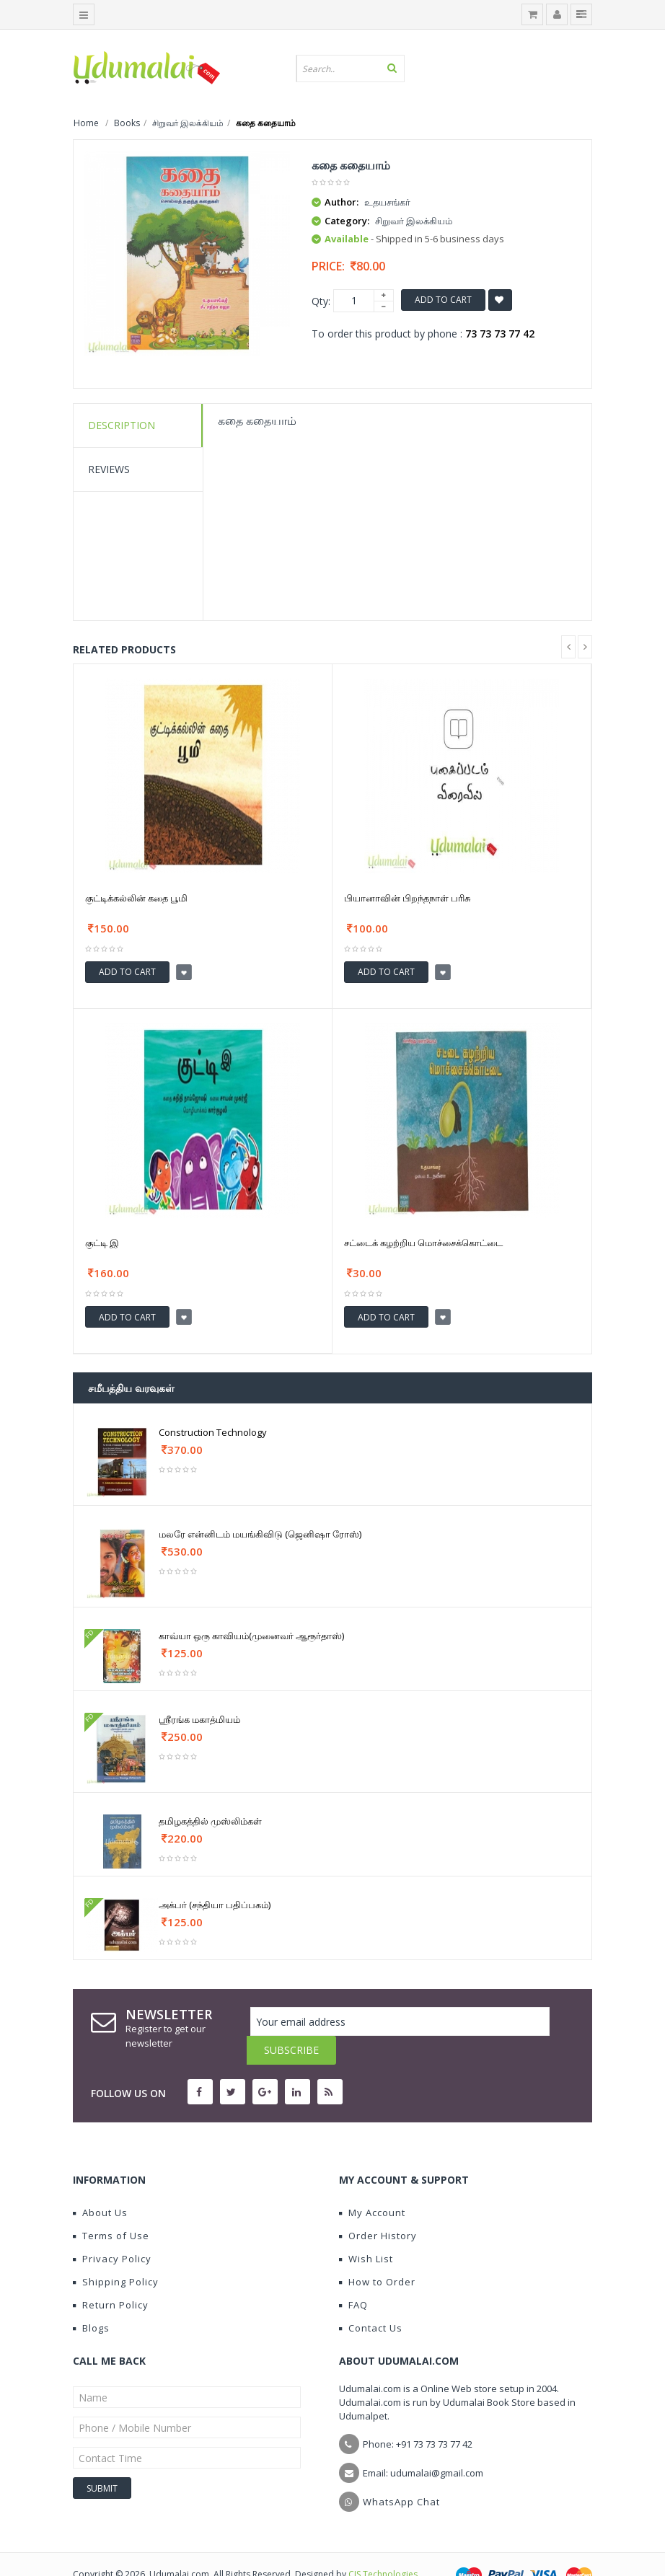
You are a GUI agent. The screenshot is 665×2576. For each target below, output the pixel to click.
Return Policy (111, 2276)
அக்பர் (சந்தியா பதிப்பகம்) (214, 1904)
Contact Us (370, 2299)
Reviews (109, 469)
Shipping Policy (116, 2252)
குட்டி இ (102, 1242)
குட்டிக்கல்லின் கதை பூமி (136, 897)
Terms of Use (111, 2206)
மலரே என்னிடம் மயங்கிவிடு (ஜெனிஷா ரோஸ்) (260, 1533)
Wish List (366, 2229)
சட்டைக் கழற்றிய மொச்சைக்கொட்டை (423, 1242)
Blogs (91, 2299)
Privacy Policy (112, 2229)
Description (121, 425)
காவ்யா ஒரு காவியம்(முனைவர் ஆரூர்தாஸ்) (251, 1635)
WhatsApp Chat (401, 2472)
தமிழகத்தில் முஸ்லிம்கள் (210, 1820)
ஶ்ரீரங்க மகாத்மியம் (199, 1719)
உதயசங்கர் (387, 201)
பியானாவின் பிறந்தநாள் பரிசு (407, 897)
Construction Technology (213, 1432)
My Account (372, 2183)
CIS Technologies (383, 2545)
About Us (100, 2183)
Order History (378, 2206)
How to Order (377, 2252)
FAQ (353, 2276)
